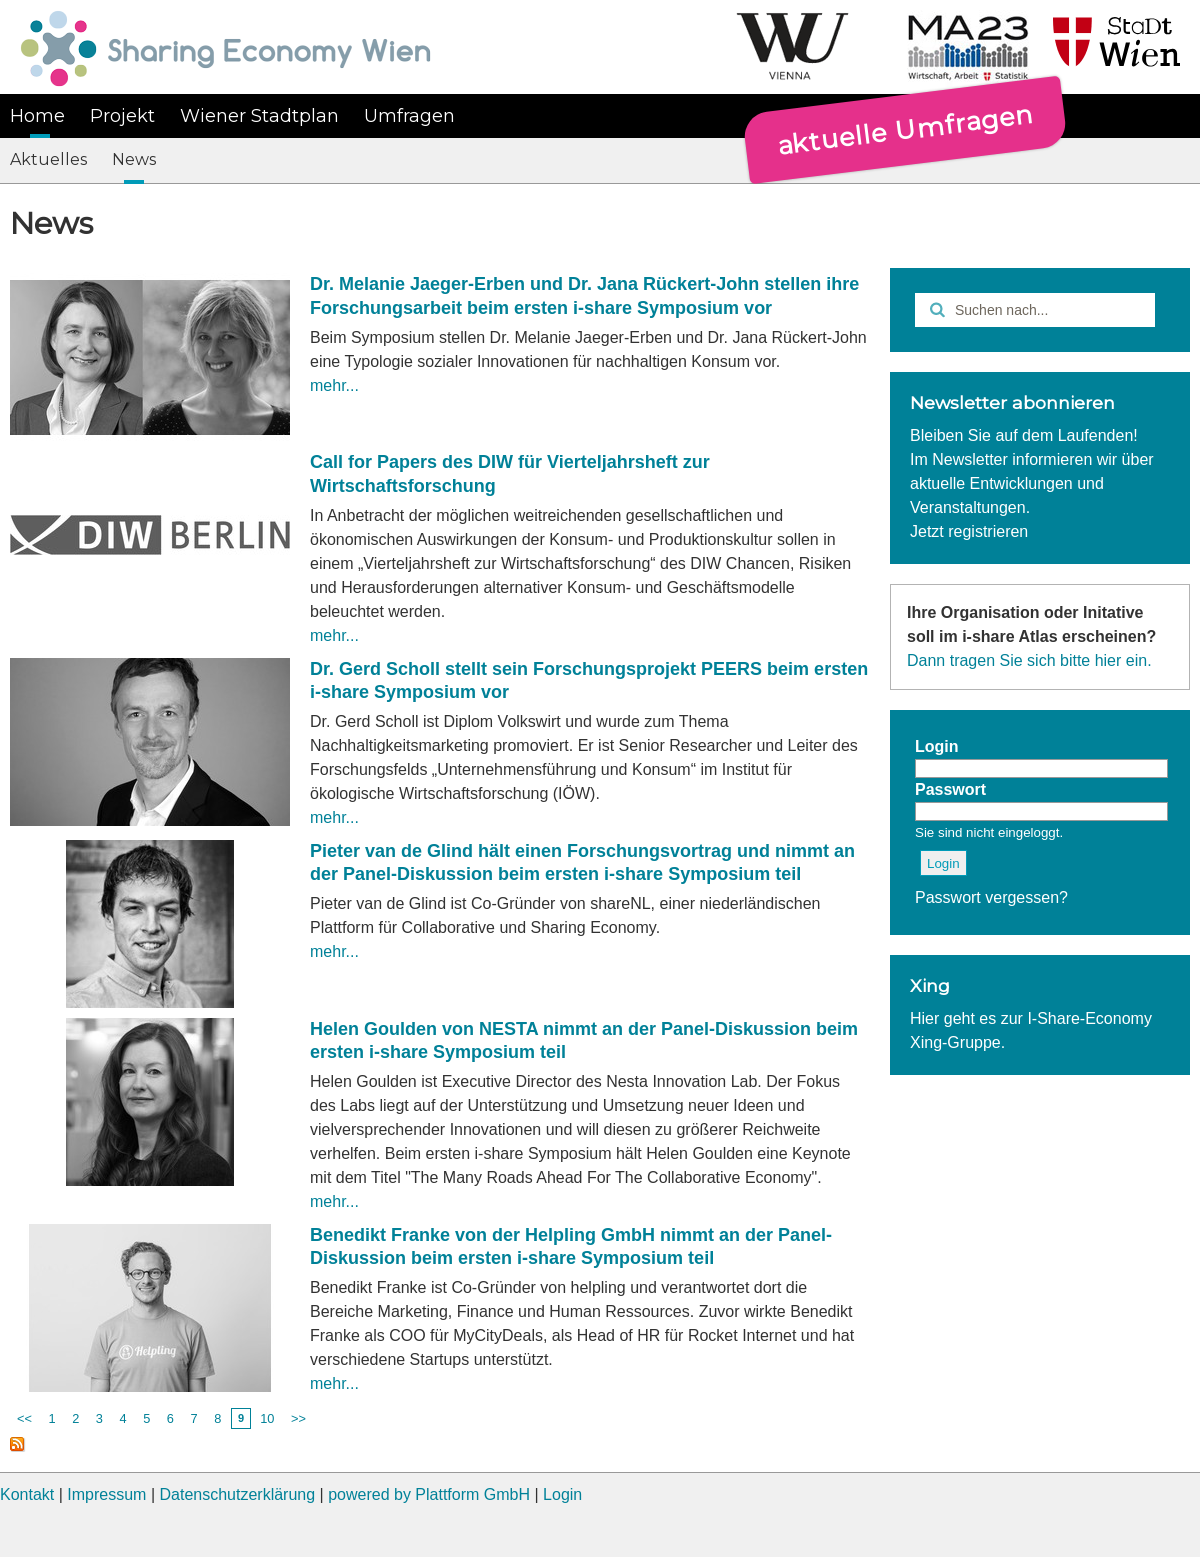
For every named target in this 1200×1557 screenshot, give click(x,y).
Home (37, 116)
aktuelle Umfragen (905, 129)
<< (24, 1418)
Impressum (106, 1494)
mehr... (334, 385)
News (134, 159)
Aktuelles (48, 159)
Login (562, 1494)
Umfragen (409, 116)
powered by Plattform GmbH (429, 1494)
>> (298, 1418)
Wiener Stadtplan (259, 116)
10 (267, 1418)
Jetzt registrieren (969, 531)
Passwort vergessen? (991, 897)
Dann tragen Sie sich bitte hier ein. (1029, 660)
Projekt (122, 116)
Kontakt (27, 1494)
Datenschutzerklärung (237, 1494)
